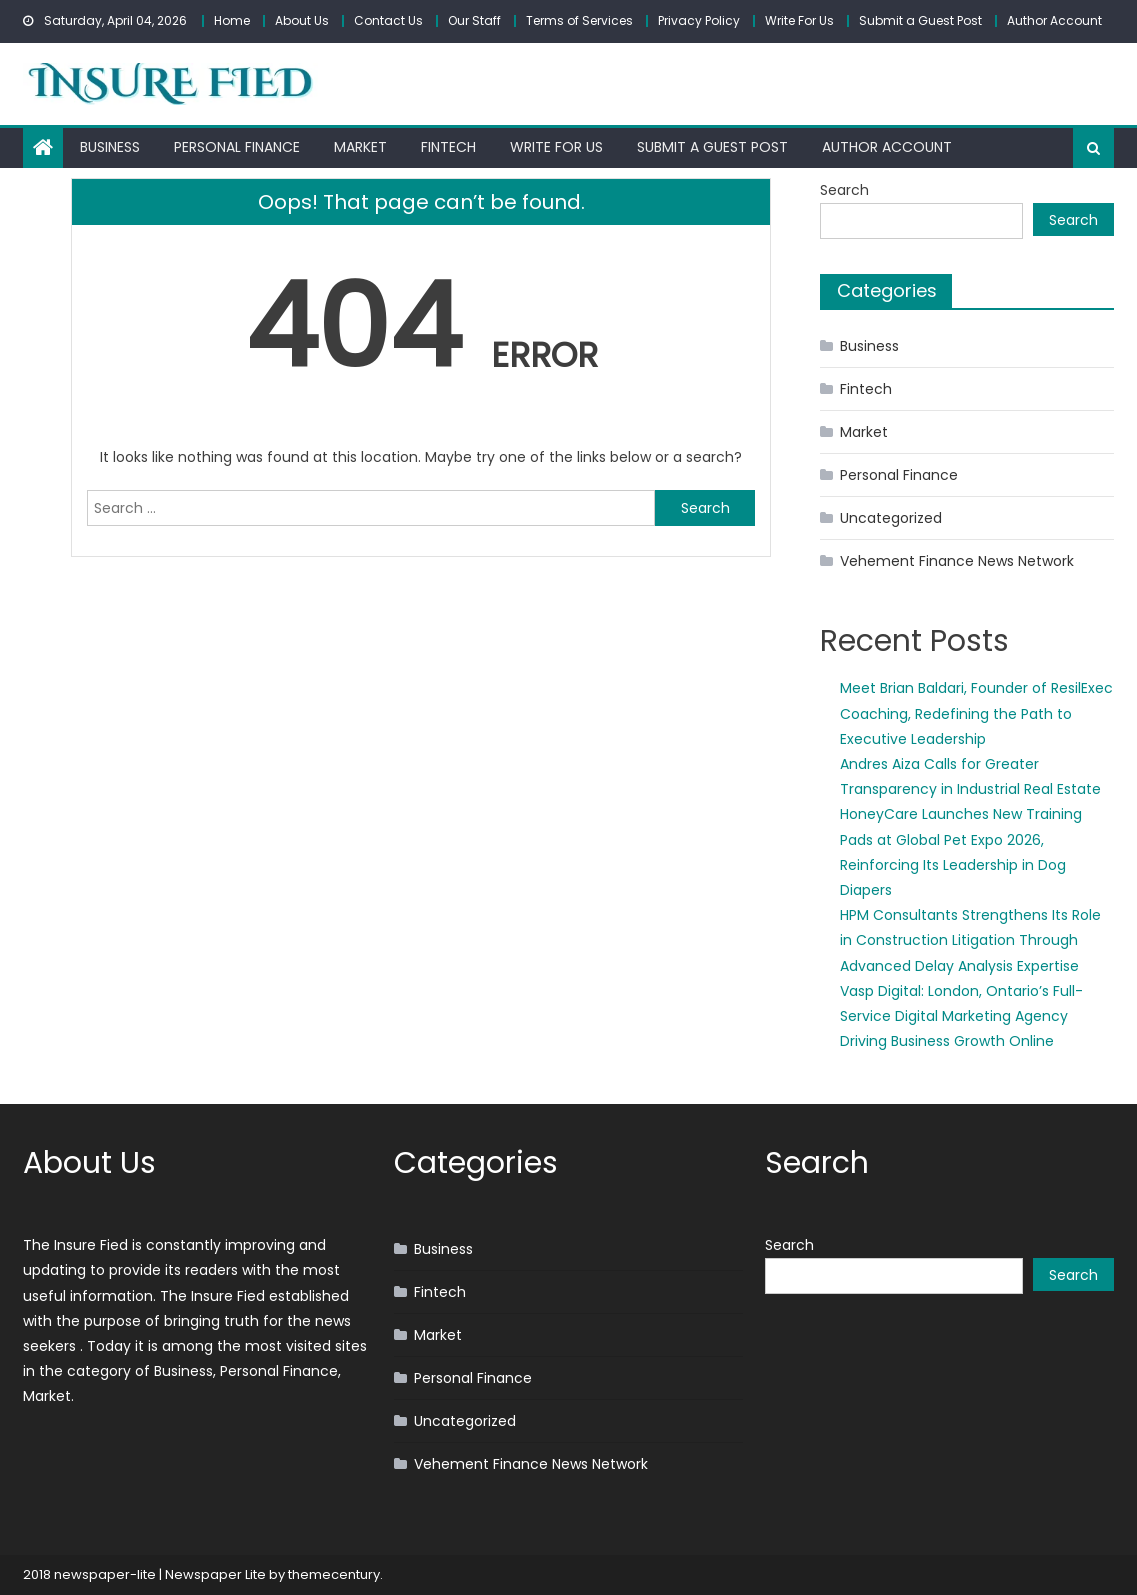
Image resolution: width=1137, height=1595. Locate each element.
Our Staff (474, 20)
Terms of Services (579, 20)
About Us (302, 20)
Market (360, 147)
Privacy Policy (699, 20)
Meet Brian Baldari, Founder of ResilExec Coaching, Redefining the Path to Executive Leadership (976, 713)
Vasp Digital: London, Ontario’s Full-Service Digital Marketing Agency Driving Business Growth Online (961, 1016)
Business (110, 147)
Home (232, 20)
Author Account (1054, 20)
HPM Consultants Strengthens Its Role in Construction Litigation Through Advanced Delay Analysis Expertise (970, 940)
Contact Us (388, 20)
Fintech (448, 147)
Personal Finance (237, 147)
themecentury (334, 1574)
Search (844, 190)
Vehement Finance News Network (957, 561)
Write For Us (799, 20)
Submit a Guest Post (920, 20)
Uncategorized (891, 518)
